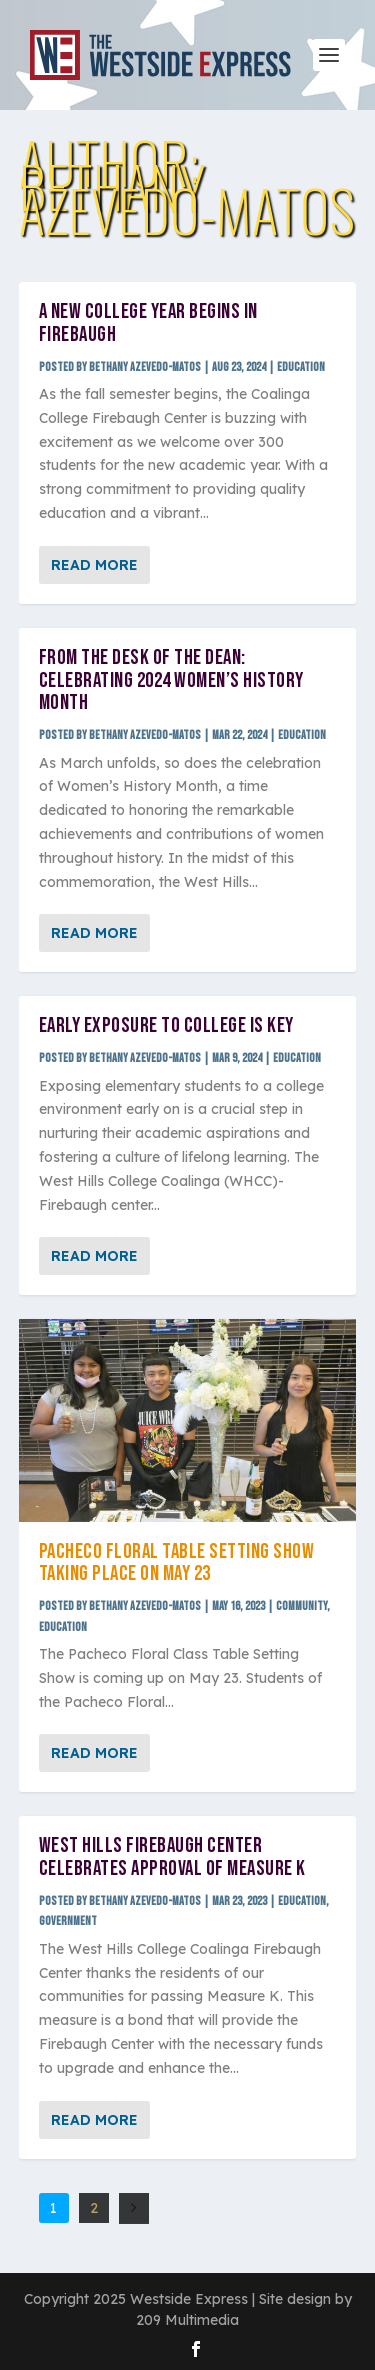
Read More (94, 565)
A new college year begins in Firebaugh (148, 323)
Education (301, 367)
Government (68, 1921)
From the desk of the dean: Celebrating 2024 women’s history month (171, 680)
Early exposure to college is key (166, 1025)
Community (301, 1606)
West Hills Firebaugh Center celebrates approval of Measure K (172, 1857)
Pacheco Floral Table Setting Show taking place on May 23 (177, 1563)
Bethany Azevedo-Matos (145, 367)
